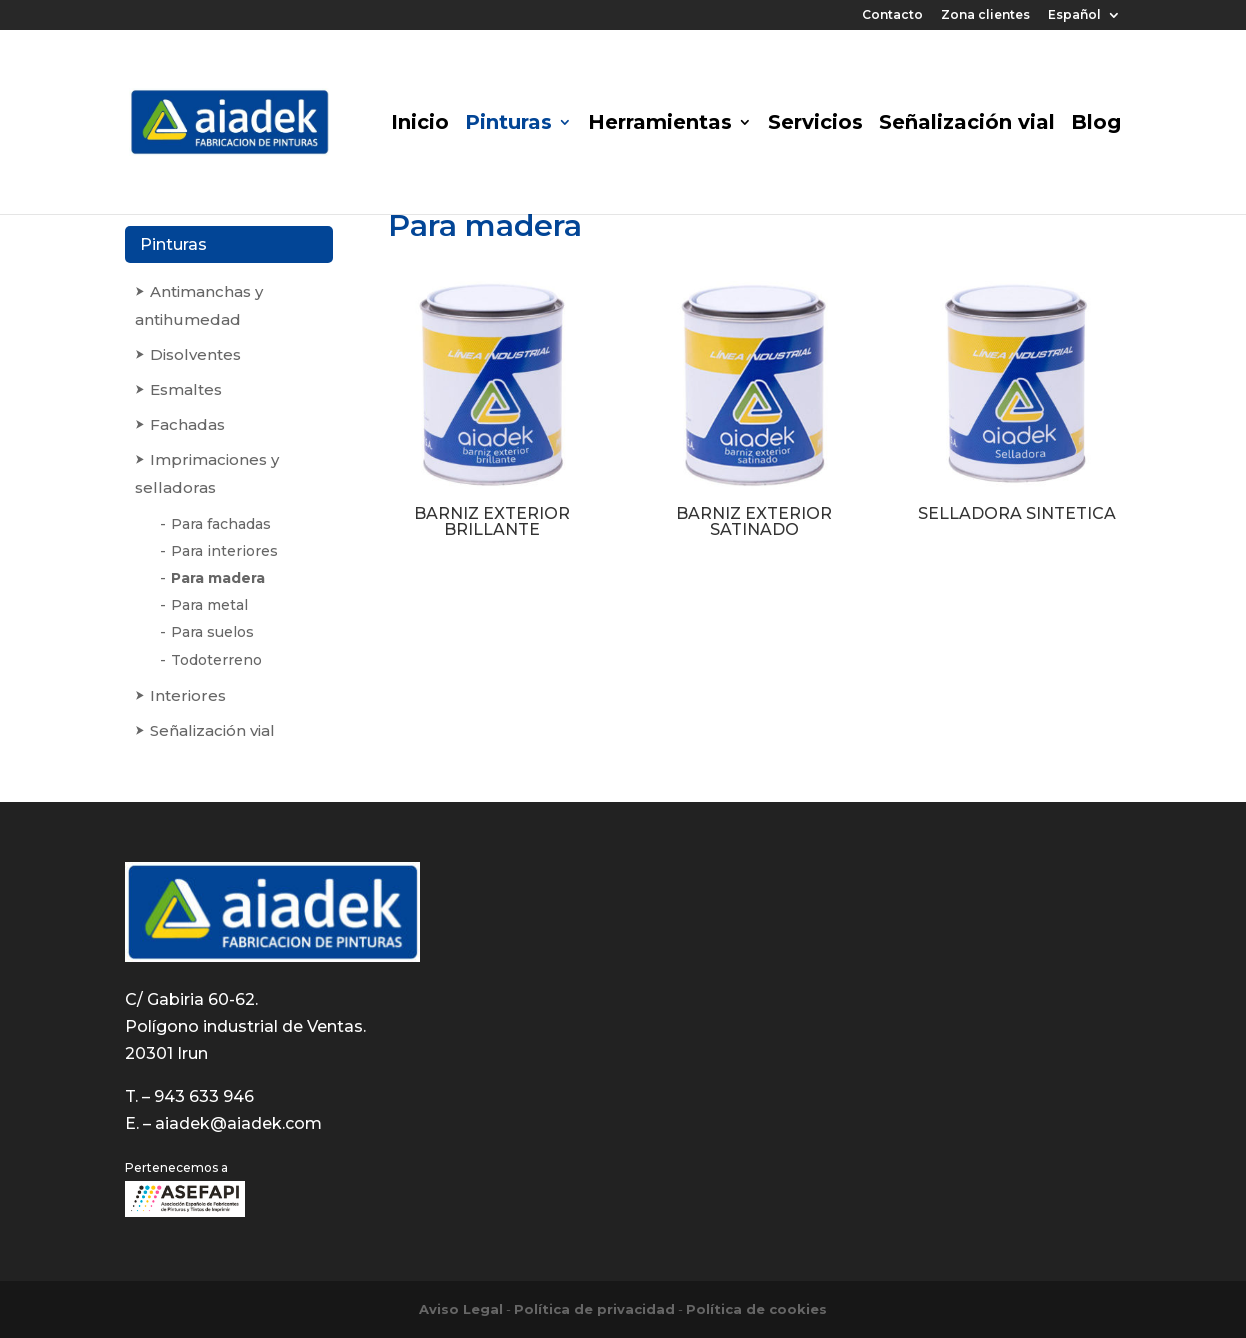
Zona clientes (985, 15)
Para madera (218, 578)
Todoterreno (216, 660)
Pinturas (508, 124)
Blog (1096, 124)
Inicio (420, 124)
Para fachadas (221, 524)
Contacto (892, 15)
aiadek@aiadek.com (238, 1123)
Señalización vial (967, 124)
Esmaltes (186, 389)
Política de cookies (756, 1309)
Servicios (815, 124)
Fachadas (187, 424)
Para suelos (212, 632)
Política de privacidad (594, 1309)
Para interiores (224, 551)
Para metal (209, 605)
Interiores (188, 695)
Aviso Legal (461, 1309)
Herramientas (660, 124)
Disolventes (195, 354)
